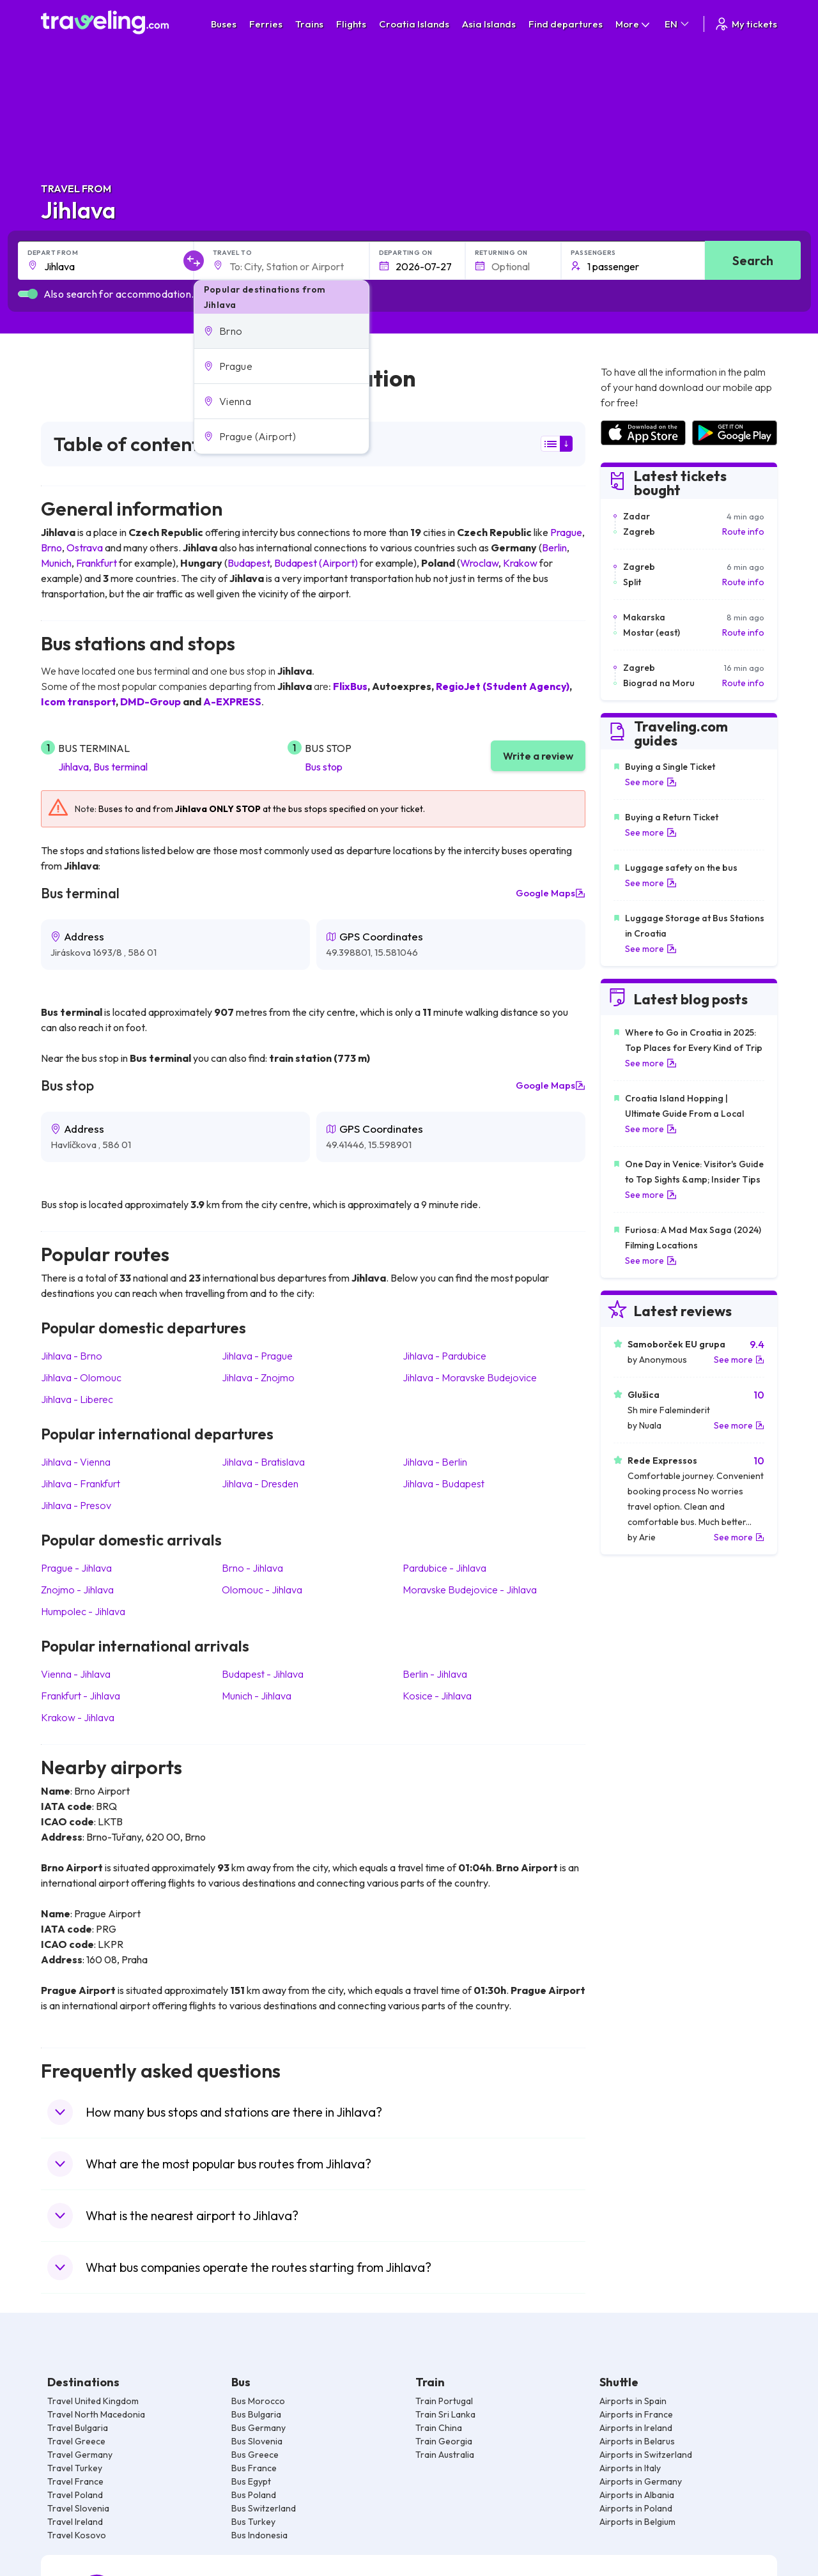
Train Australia (444, 2454)
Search (752, 260)
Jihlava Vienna (76, 1461)
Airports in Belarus (637, 2441)
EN (678, 24)
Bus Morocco (258, 2401)
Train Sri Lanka (445, 2414)
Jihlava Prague (257, 1355)
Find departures (566, 24)
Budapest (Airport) (316, 562)
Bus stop (324, 766)
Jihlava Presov (76, 1505)
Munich (56, 562)
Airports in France (636, 2414)
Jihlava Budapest (443, 1483)
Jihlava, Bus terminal (103, 766)
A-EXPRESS (232, 701)
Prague (566, 532)
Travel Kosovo (76, 2535)
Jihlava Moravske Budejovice (470, 1377)
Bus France (254, 2468)
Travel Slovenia (78, 2508)
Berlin (554, 547)
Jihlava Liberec (77, 1399)
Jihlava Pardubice (444, 1355)
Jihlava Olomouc (81, 1377)
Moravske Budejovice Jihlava (470, 1589)
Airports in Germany (640, 2481)
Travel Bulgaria (77, 2428)
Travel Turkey (74, 2468)
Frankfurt (96, 562)
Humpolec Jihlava (83, 1611)
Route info (743, 531)
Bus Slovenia (256, 2441)
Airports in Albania (636, 2495)
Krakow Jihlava (77, 1717)
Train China (438, 2428)
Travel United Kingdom (93, 2401)
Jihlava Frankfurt (80, 1483)
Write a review (538, 755)
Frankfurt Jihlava (80, 1695)
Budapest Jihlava (263, 1673)
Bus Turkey (253, 2521)
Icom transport (78, 701)
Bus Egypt (251, 2481)
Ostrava (84, 547)
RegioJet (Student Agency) (502, 686)
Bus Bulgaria (256, 2414)
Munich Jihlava (256, 1695)
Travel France (75, 2481)
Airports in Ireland (635, 2428)
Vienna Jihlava (76, 1673)
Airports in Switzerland (645, 2454)
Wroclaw (479, 562)
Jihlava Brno (71, 1355)
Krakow (520, 562)
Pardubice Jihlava (444, 1567)
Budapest (249, 562)
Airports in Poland (635, 2508)
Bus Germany (258, 2428)
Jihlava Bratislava (263, 1461)
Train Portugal (444, 2401)
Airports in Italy (630, 2468)
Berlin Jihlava (435, 1673)
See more (651, 782)
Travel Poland (75, 2495)
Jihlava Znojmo (258, 1377)
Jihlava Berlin (435, 1461)
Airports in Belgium (637, 2521)
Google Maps (550, 893)
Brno (51, 547)
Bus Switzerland (263, 2508)
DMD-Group (150, 701)
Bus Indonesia (259, 2535)
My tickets (745, 24)
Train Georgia (443, 2441)
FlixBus (350, 686)
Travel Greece (76, 2441)
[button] (281, 331)
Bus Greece (255, 2454)
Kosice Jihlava (437, 1695)
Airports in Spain (633, 2401)
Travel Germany (79, 2454)
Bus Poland (253, 2495)
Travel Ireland (75, 2521)
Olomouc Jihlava (262, 1589)
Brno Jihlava (252, 1567)
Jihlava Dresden (260, 1483)
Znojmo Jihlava (77, 1589)
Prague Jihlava (76, 1567)
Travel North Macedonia (96, 2414)
